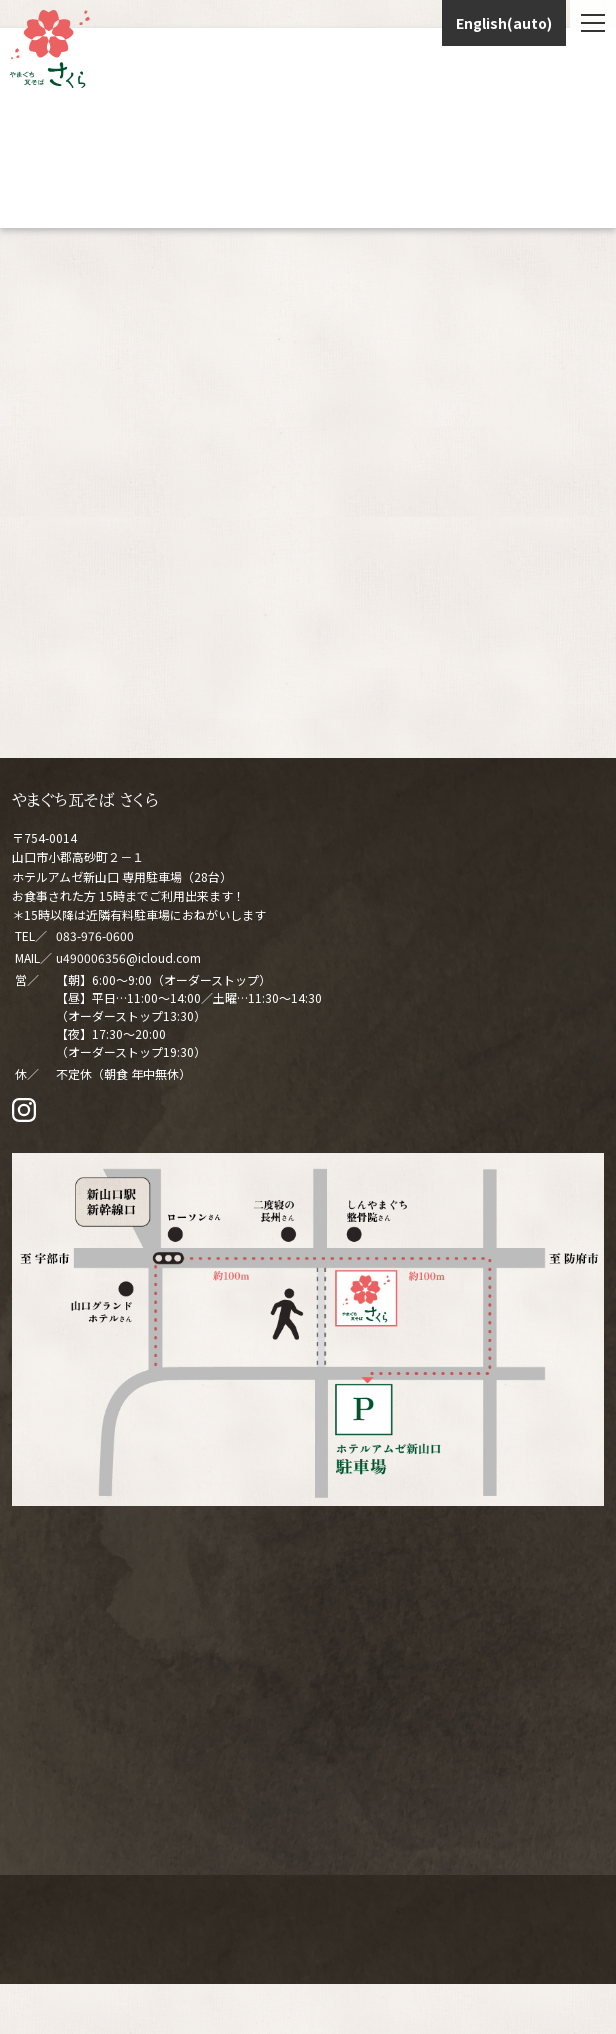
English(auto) (504, 23)
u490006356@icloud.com (128, 957)
